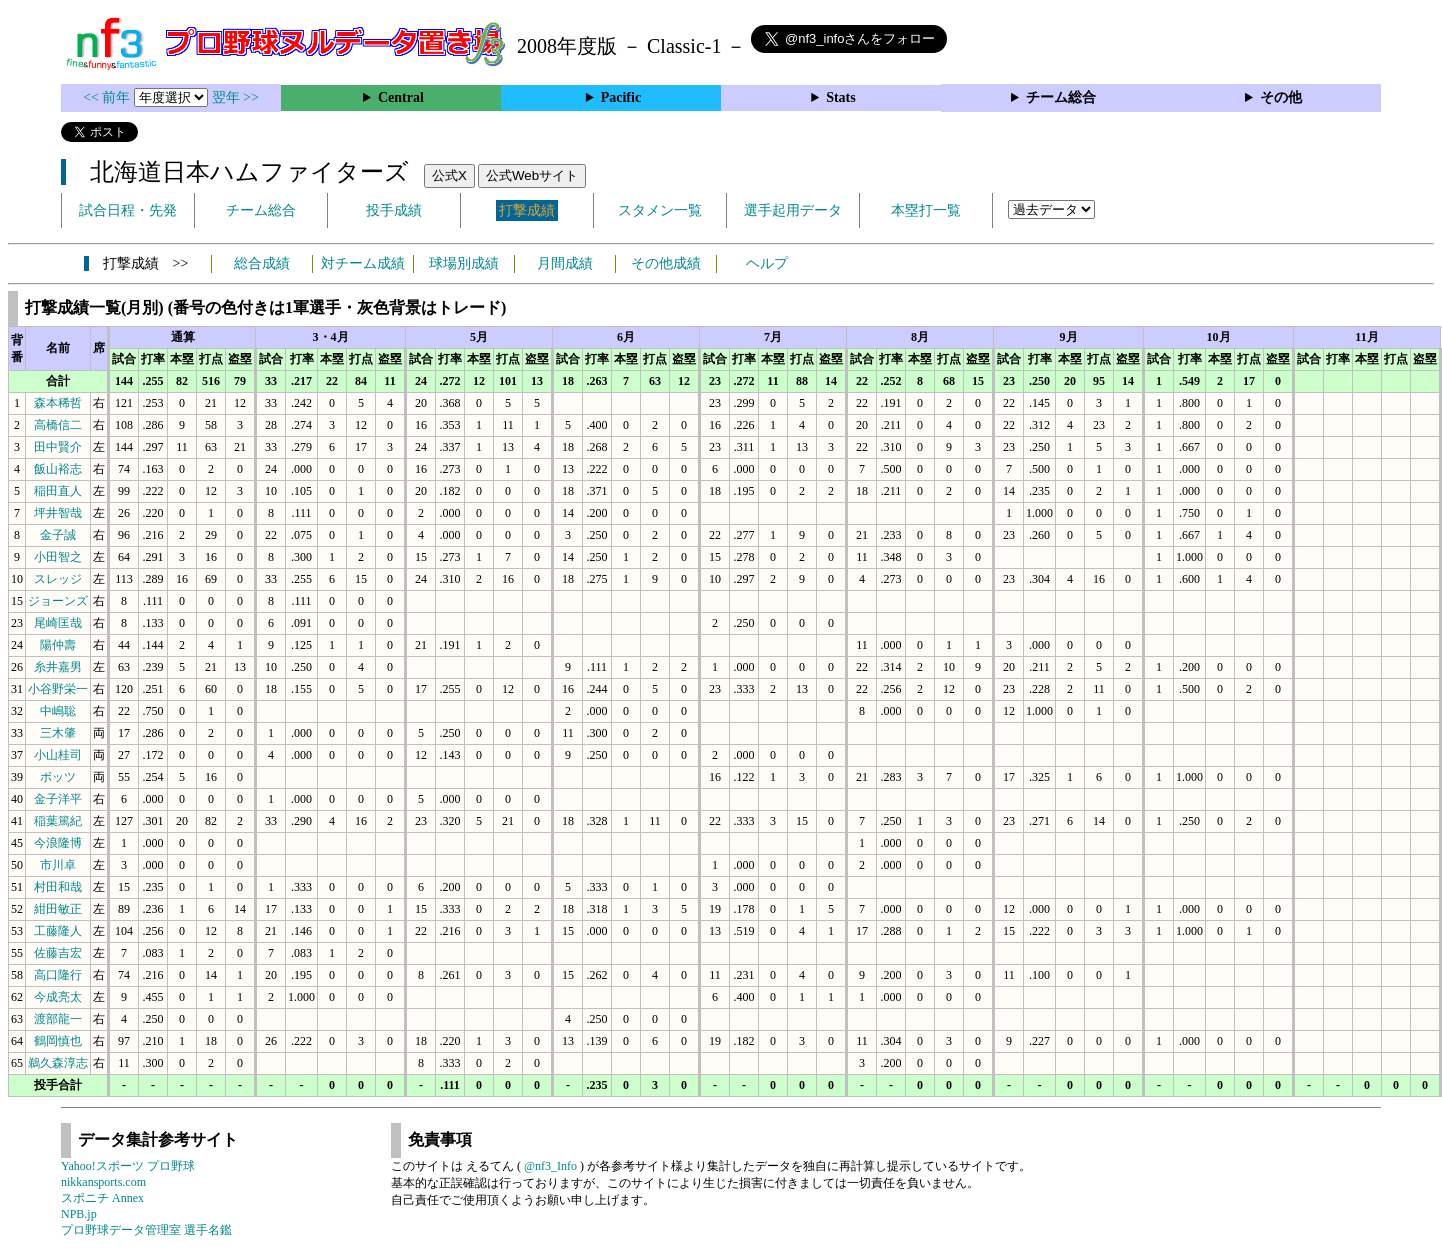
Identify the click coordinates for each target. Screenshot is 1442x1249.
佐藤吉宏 (58, 953)
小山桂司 (58, 755)
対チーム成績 (363, 263)
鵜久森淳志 (58, 1063)
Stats (841, 97)
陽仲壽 (58, 645)
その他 (1281, 97)
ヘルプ (767, 263)
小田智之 (58, 557)
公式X (449, 175)
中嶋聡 (58, 711)
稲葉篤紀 (58, 821)
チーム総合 (1061, 97)
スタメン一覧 (660, 210)
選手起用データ (793, 210)
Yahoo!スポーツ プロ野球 (128, 1166)
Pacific (621, 97)
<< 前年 (108, 97)
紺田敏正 (58, 909)
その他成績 (666, 263)
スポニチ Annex (102, 1198)
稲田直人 (58, 491)
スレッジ (58, 579)
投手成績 (394, 210)
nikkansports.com (103, 1182)
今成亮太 (58, 997)
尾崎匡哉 (58, 623)
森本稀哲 (58, 403)
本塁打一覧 (926, 210)
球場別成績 (464, 263)
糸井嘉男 (58, 667)
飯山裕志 (58, 469)
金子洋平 (58, 799)
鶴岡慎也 (58, 1041)
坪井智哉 (58, 513)
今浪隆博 (58, 843)
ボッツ (58, 777)
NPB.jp (79, 1214)
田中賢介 (58, 447)
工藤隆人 (58, 931)
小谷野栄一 (58, 689)
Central (401, 97)
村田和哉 (58, 887)
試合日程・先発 (128, 210)
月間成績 (565, 263)
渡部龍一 (58, 1019)
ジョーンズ (58, 601)
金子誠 (58, 535)
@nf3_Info (550, 1166)
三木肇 (58, 733)
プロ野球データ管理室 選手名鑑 (146, 1230)
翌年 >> (235, 97)
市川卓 (58, 865)
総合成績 (262, 263)
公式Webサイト (532, 175)
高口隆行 (58, 975)
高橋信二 (58, 425)
